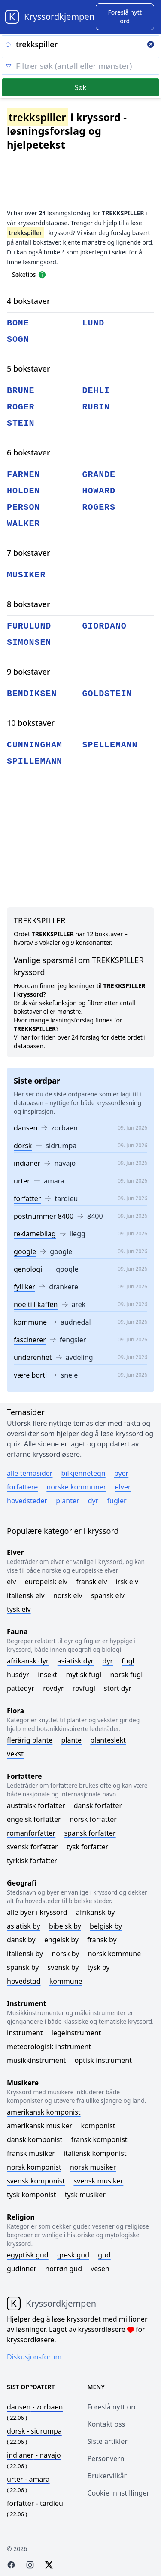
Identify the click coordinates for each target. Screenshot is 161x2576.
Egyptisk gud (28, 2255)
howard (98, 491)
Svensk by (63, 1967)
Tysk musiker (85, 2194)
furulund (29, 626)
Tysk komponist (31, 2194)
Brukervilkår (107, 2475)
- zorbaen (35, 2407)
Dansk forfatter (98, 1805)
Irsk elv (127, 1581)
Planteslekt (108, 1740)
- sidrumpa (34, 2431)
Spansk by (23, 1967)
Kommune (65, 1981)
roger (21, 407)
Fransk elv (91, 1581)
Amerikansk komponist (44, 2112)
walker (23, 524)
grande (98, 475)
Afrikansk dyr (28, 1661)
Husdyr (18, 1674)
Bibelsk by (65, 1926)
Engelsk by (61, 1939)
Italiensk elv (26, 1595)
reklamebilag (35, 1233)
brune (21, 391)
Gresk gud (73, 2255)
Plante (71, 1740)
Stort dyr (117, 1688)
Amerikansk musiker (39, 2125)
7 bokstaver (28, 553)
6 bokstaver (28, 452)
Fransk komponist (99, 2139)
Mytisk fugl (83, 1674)
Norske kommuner (76, 1487)
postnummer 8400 (43, 1216)
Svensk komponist (36, 2181)
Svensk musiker (98, 2181)
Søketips (24, 274)
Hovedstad (24, 1981)
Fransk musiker (31, 2153)
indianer (27, 1163)
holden (23, 491)
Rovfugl (84, 1688)
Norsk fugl (126, 1674)
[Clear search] (151, 45)
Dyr (93, 1500)
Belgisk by (106, 1926)
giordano (104, 626)
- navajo (34, 2455)
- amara (28, 2479)
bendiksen (32, 694)
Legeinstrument (76, 2032)
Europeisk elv (45, 1581)
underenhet (33, 1357)
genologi (28, 1269)
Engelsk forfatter (34, 1819)
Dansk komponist (34, 2139)
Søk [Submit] (80, 87)
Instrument (25, 2032)
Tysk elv (19, 1609)
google (25, 1251)
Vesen (100, 2268)
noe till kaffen (36, 1304)
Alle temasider (29, 1473)
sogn (18, 339)
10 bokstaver (31, 723)
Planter (67, 1500)
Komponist (98, 2125)
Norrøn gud (63, 2268)
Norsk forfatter (93, 1819)
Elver (123, 1487)
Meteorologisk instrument (49, 2046)
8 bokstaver (28, 604)
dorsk (23, 1145)
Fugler (117, 1500)
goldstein (107, 694)
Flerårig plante (29, 1740)
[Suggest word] (125, 16)
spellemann (110, 745)
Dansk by (21, 1939)
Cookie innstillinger (119, 2493)
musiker (26, 575)
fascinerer (30, 1339)
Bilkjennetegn (83, 1473)
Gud (104, 2255)
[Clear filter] (80, 66)
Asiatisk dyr (76, 1661)
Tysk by (99, 1967)
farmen (23, 475)
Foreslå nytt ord (113, 2407)
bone (18, 323)
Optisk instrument (103, 2060)
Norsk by (65, 1953)
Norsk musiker (93, 2167)
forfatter (27, 1198)
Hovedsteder (27, 1500)
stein (21, 423)
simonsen (29, 642)
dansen (25, 1128)
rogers (98, 507)
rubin (96, 407)
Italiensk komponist (95, 2153)
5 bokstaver (28, 368)
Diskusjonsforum (34, 2357)
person (23, 507)
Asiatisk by (23, 1926)
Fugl (128, 1661)
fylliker (24, 1286)
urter (22, 1181)
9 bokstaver (28, 671)
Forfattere (22, 1487)
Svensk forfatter (32, 1847)
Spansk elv (108, 1595)
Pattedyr (20, 1688)
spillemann (34, 761)
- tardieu (35, 2503)
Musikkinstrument (36, 2060)
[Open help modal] (42, 274)
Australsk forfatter (36, 1805)
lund (93, 323)
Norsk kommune (114, 1953)
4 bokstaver (28, 301)
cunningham (34, 745)
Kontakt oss (106, 2424)
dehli (96, 391)
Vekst (15, 1754)
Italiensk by (25, 1953)
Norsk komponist (34, 2167)
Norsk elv (67, 1595)
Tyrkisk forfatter (32, 1860)
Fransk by (102, 1939)
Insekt (47, 1674)
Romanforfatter (31, 1833)
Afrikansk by (95, 1912)
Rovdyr (53, 1688)
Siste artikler (108, 2441)
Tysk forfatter (88, 1847)
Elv (11, 1581)
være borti (30, 1375)
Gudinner (21, 2268)
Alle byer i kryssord (37, 1912)
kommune (30, 1322)
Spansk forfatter (89, 1833)
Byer (121, 1473)
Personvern (106, 2458)
